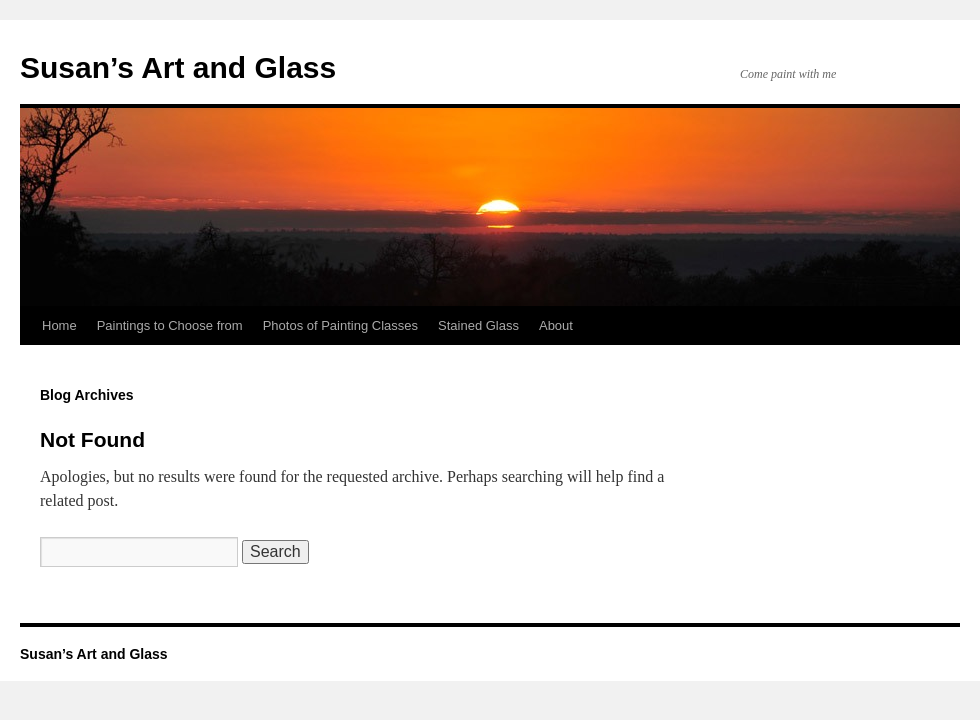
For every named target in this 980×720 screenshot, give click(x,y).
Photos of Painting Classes (340, 325)
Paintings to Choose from (170, 325)
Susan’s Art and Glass (178, 67)
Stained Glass (478, 325)
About (556, 325)
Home (59, 325)
